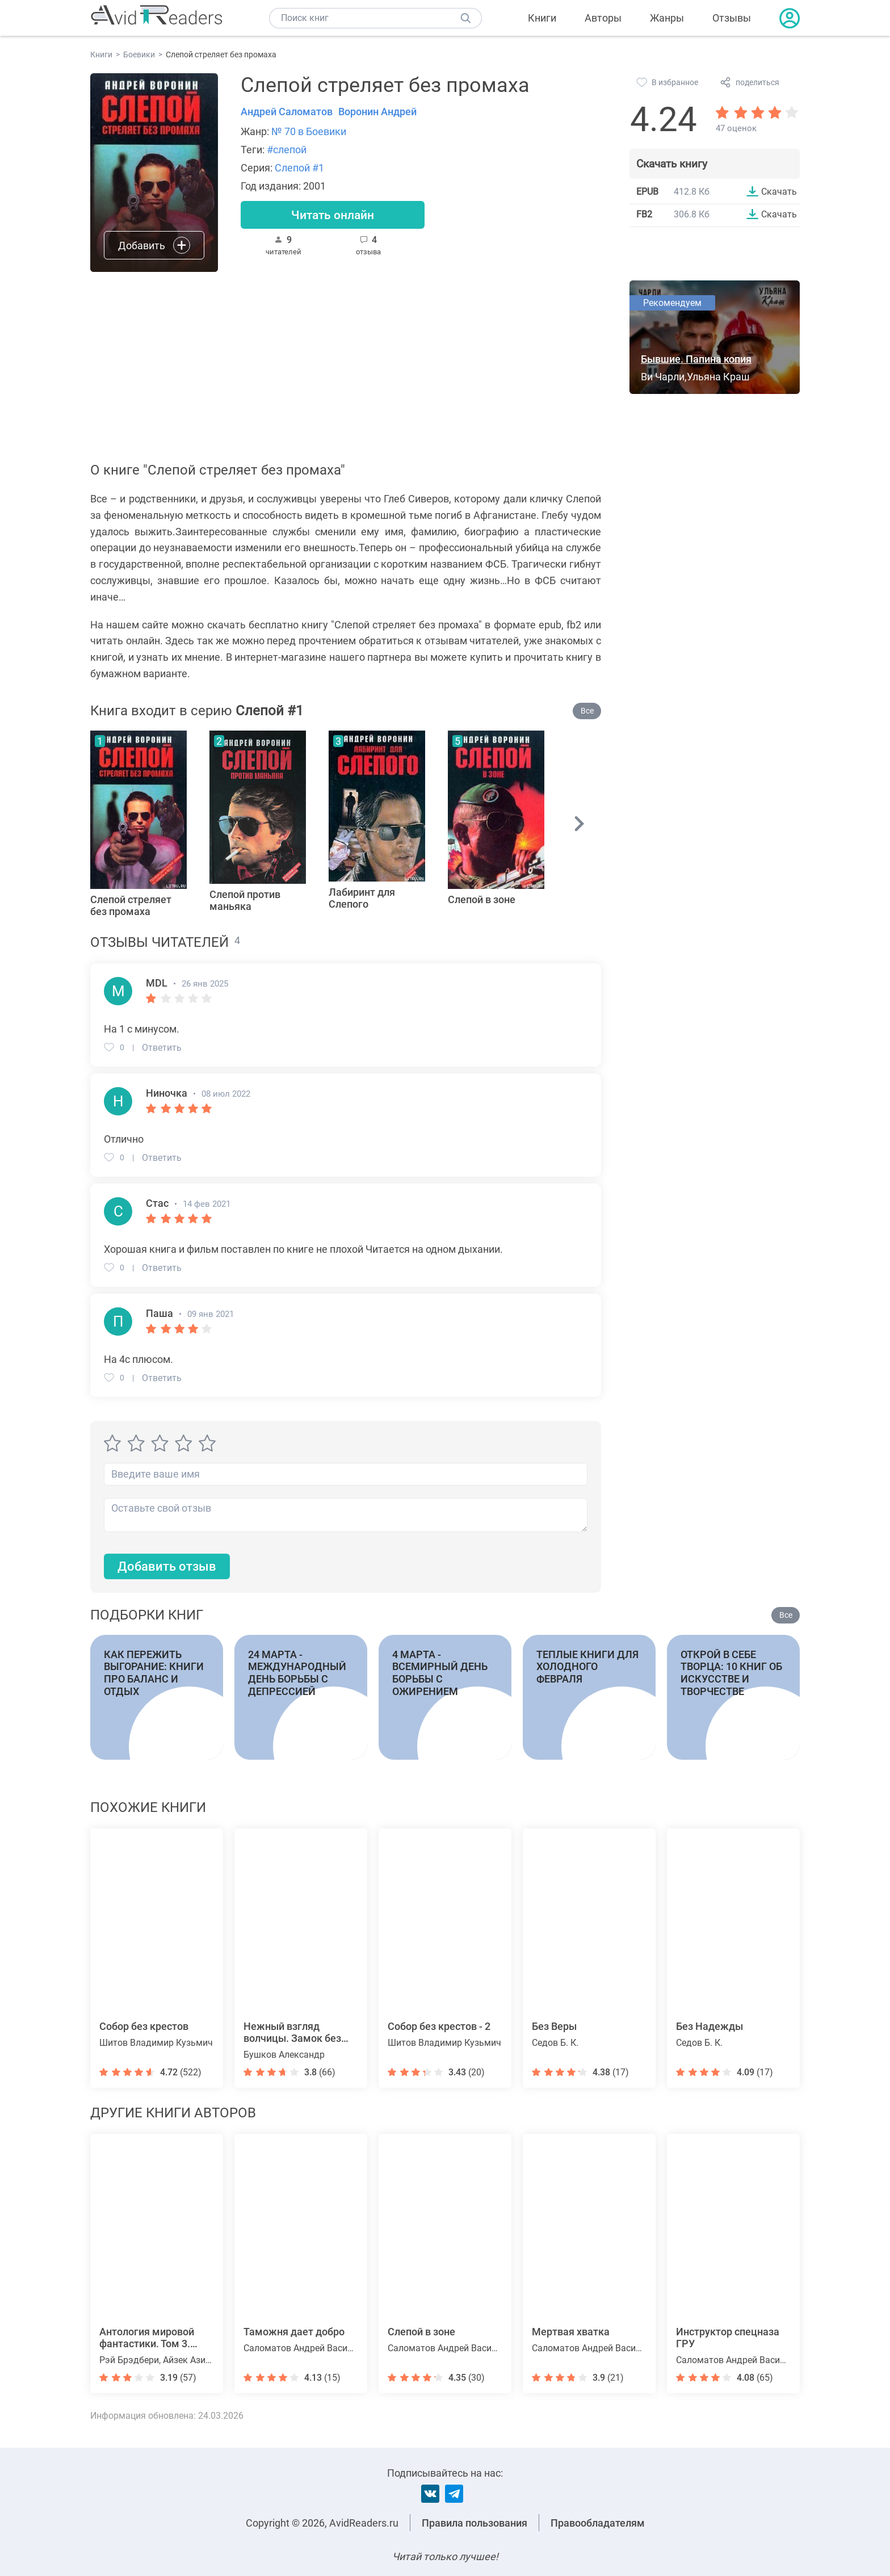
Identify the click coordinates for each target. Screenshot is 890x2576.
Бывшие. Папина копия (696, 359)
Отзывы (731, 18)
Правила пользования (474, 2523)
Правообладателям (598, 2523)
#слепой (287, 150)
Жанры (667, 18)
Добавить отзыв (166, 1566)
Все (587, 710)
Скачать (779, 191)
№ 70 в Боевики (308, 131)
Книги (542, 18)
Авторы (603, 18)
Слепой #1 (299, 168)
